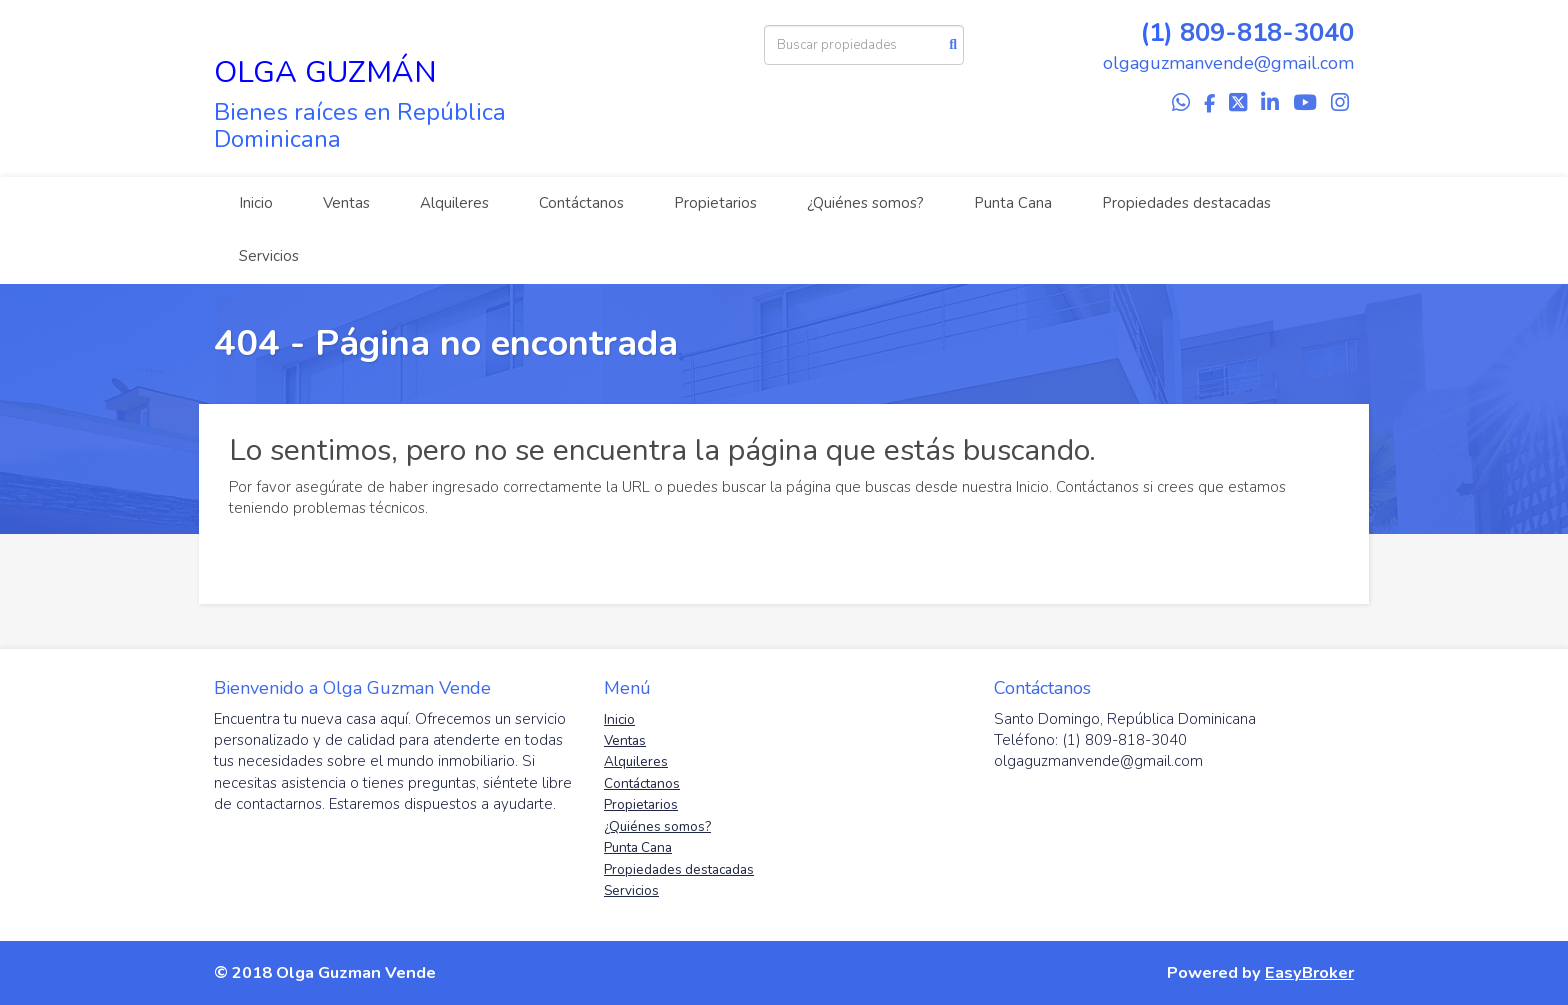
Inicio (256, 203)
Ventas (346, 203)
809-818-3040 (1267, 32)
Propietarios (715, 203)
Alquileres (454, 203)
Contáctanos (581, 203)
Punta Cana (1013, 203)
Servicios (269, 256)
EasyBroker (1309, 972)
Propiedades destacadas (1186, 203)
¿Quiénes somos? (865, 203)
